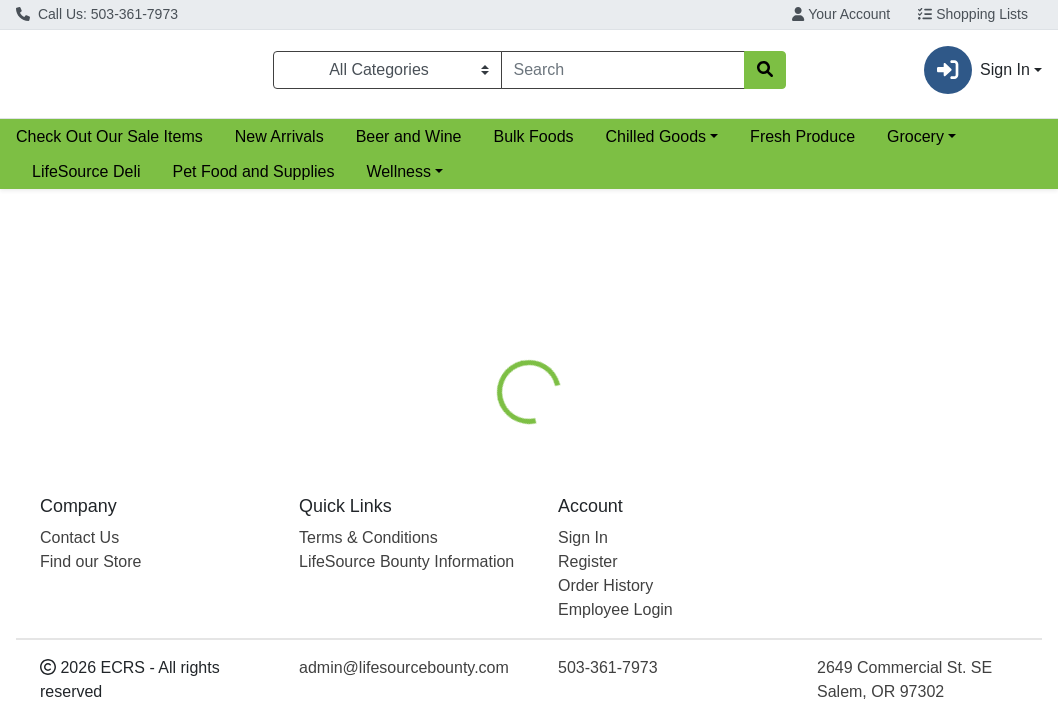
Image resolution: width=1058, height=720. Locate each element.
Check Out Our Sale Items (109, 144)
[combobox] (623, 74)
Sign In (583, 537)
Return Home (528, 324)
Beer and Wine (409, 144)
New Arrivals (279, 144)
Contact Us (79, 537)
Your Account (841, 14)
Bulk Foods (533, 144)
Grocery (915, 144)
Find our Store (90, 561)
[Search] (623, 74)
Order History (605, 585)
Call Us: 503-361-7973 (97, 14)
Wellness (398, 179)
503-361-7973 (608, 667)
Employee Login (615, 609)
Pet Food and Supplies (254, 179)
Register (588, 561)
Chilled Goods (656, 144)
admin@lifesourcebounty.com (404, 667)
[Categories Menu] (387, 74)
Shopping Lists (973, 14)
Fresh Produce (802, 144)
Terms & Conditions (368, 537)
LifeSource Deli (86, 179)
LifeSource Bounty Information (406, 561)
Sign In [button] (977, 74)
